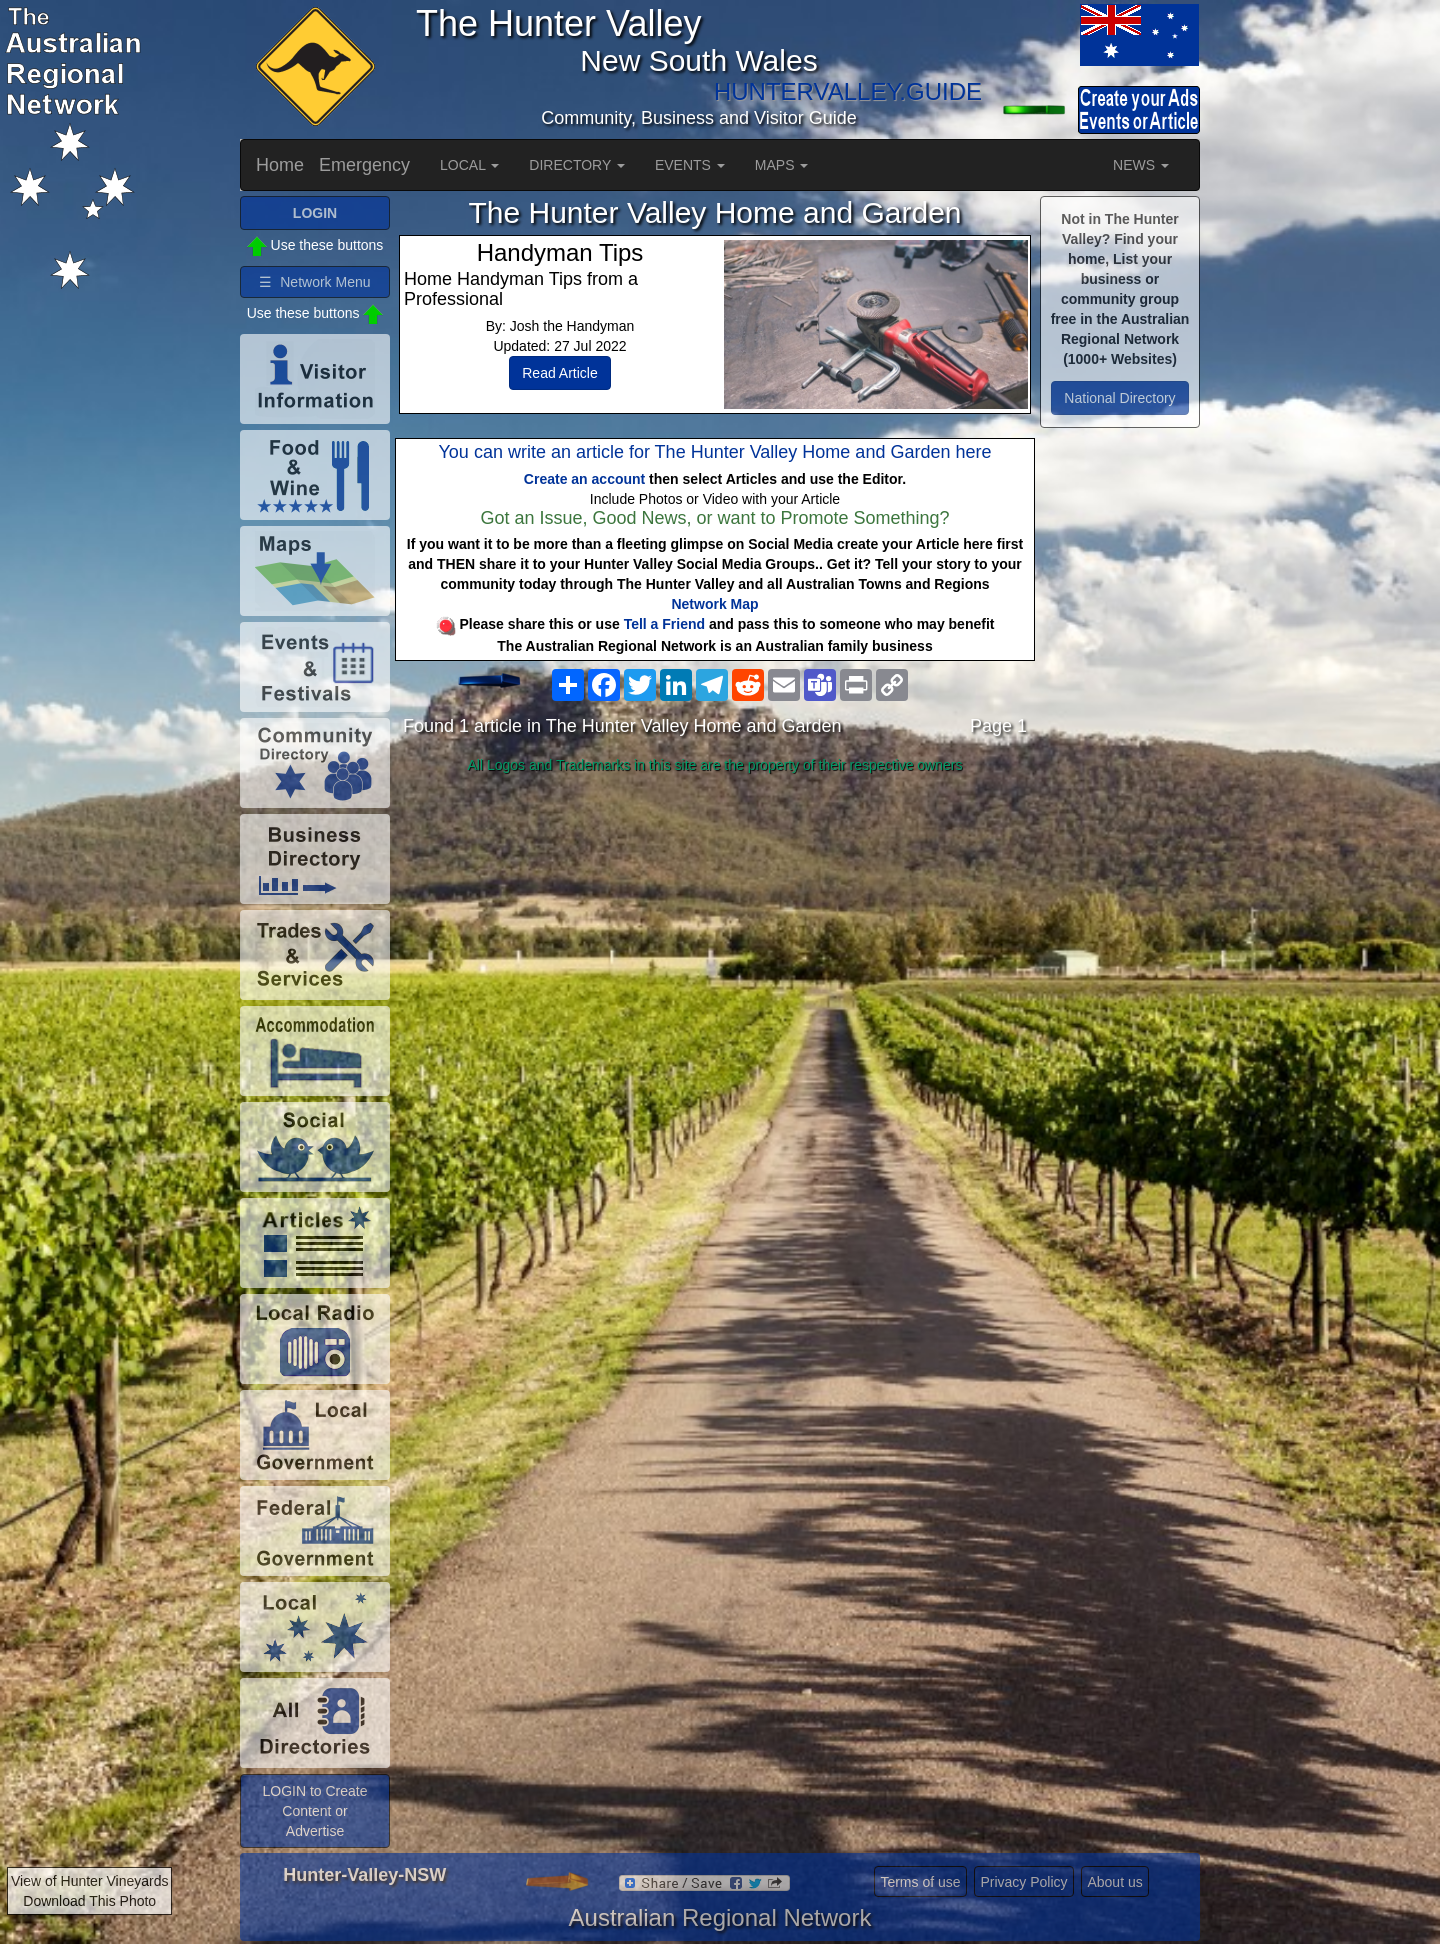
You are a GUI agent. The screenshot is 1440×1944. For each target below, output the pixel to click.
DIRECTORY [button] (577, 165)
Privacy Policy (1023, 1882)
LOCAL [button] (469, 165)
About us (1114, 1882)
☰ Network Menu (314, 282)
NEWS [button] (1141, 165)
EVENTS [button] (690, 165)
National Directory (1119, 398)
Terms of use (920, 1882)
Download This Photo (89, 1901)
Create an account (584, 479)
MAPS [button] (782, 165)
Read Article (559, 373)
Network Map (714, 604)
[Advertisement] (715, 939)
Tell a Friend (664, 624)
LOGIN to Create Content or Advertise (314, 1811)
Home (280, 165)
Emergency (364, 165)
